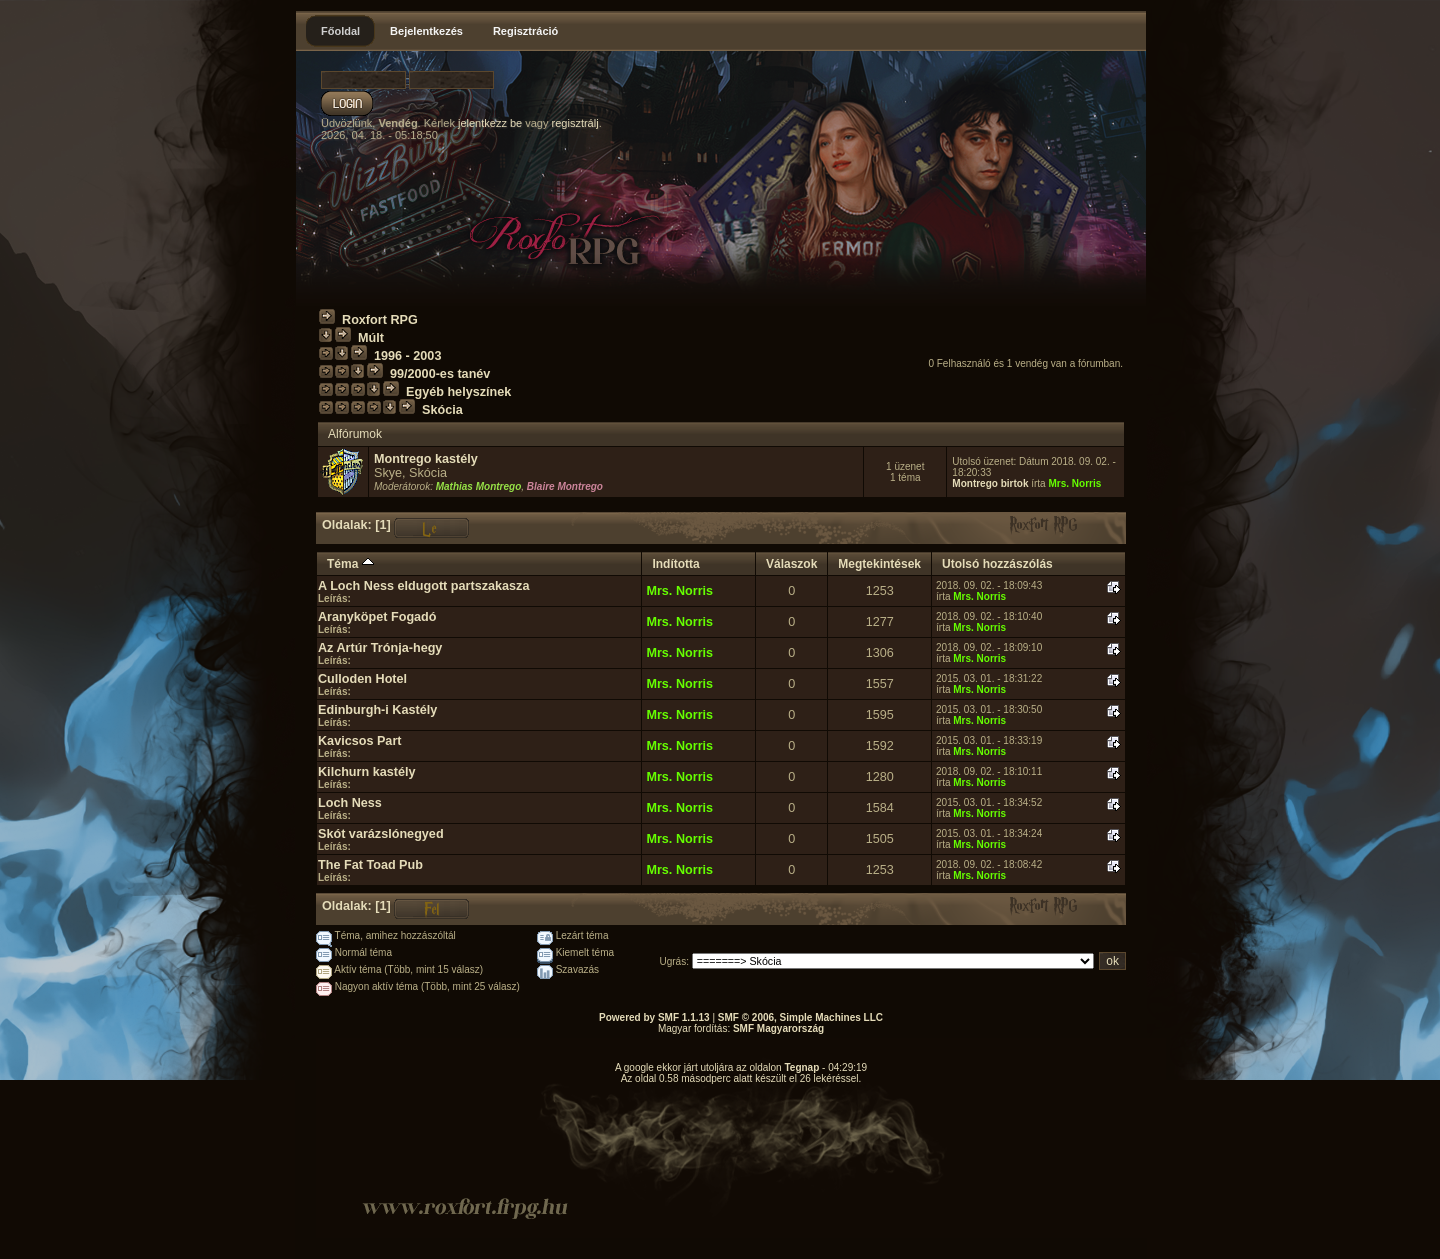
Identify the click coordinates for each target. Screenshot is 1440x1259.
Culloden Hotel (362, 679)
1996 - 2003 (407, 356)
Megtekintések (879, 564)
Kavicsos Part (360, 741)
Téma (350, 564)
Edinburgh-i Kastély (377, 710)
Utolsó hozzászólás (997, 564)
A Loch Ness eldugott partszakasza (423, 586)
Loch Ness (350, 803)
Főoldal (340, 31)
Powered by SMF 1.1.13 (654, 1017)
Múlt (371, 338)
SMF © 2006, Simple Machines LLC (800, 1017)
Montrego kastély (426, 459)
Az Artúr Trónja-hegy (380, 648)
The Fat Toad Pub (370, 865)
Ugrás (673, 961)
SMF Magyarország (778, 1028)
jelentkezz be (490, 123)
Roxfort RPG (380, 320)
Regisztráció (525, 31)
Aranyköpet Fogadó (377, 617)
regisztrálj (575, 123)
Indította (675, 564)
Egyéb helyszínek (458, 392)
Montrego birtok (990, 483)
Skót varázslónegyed (381, 834)
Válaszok (791, 564)
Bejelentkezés (426, 31)
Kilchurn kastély (367, 772)
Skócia (442, 410)
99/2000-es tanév (440, 374)
